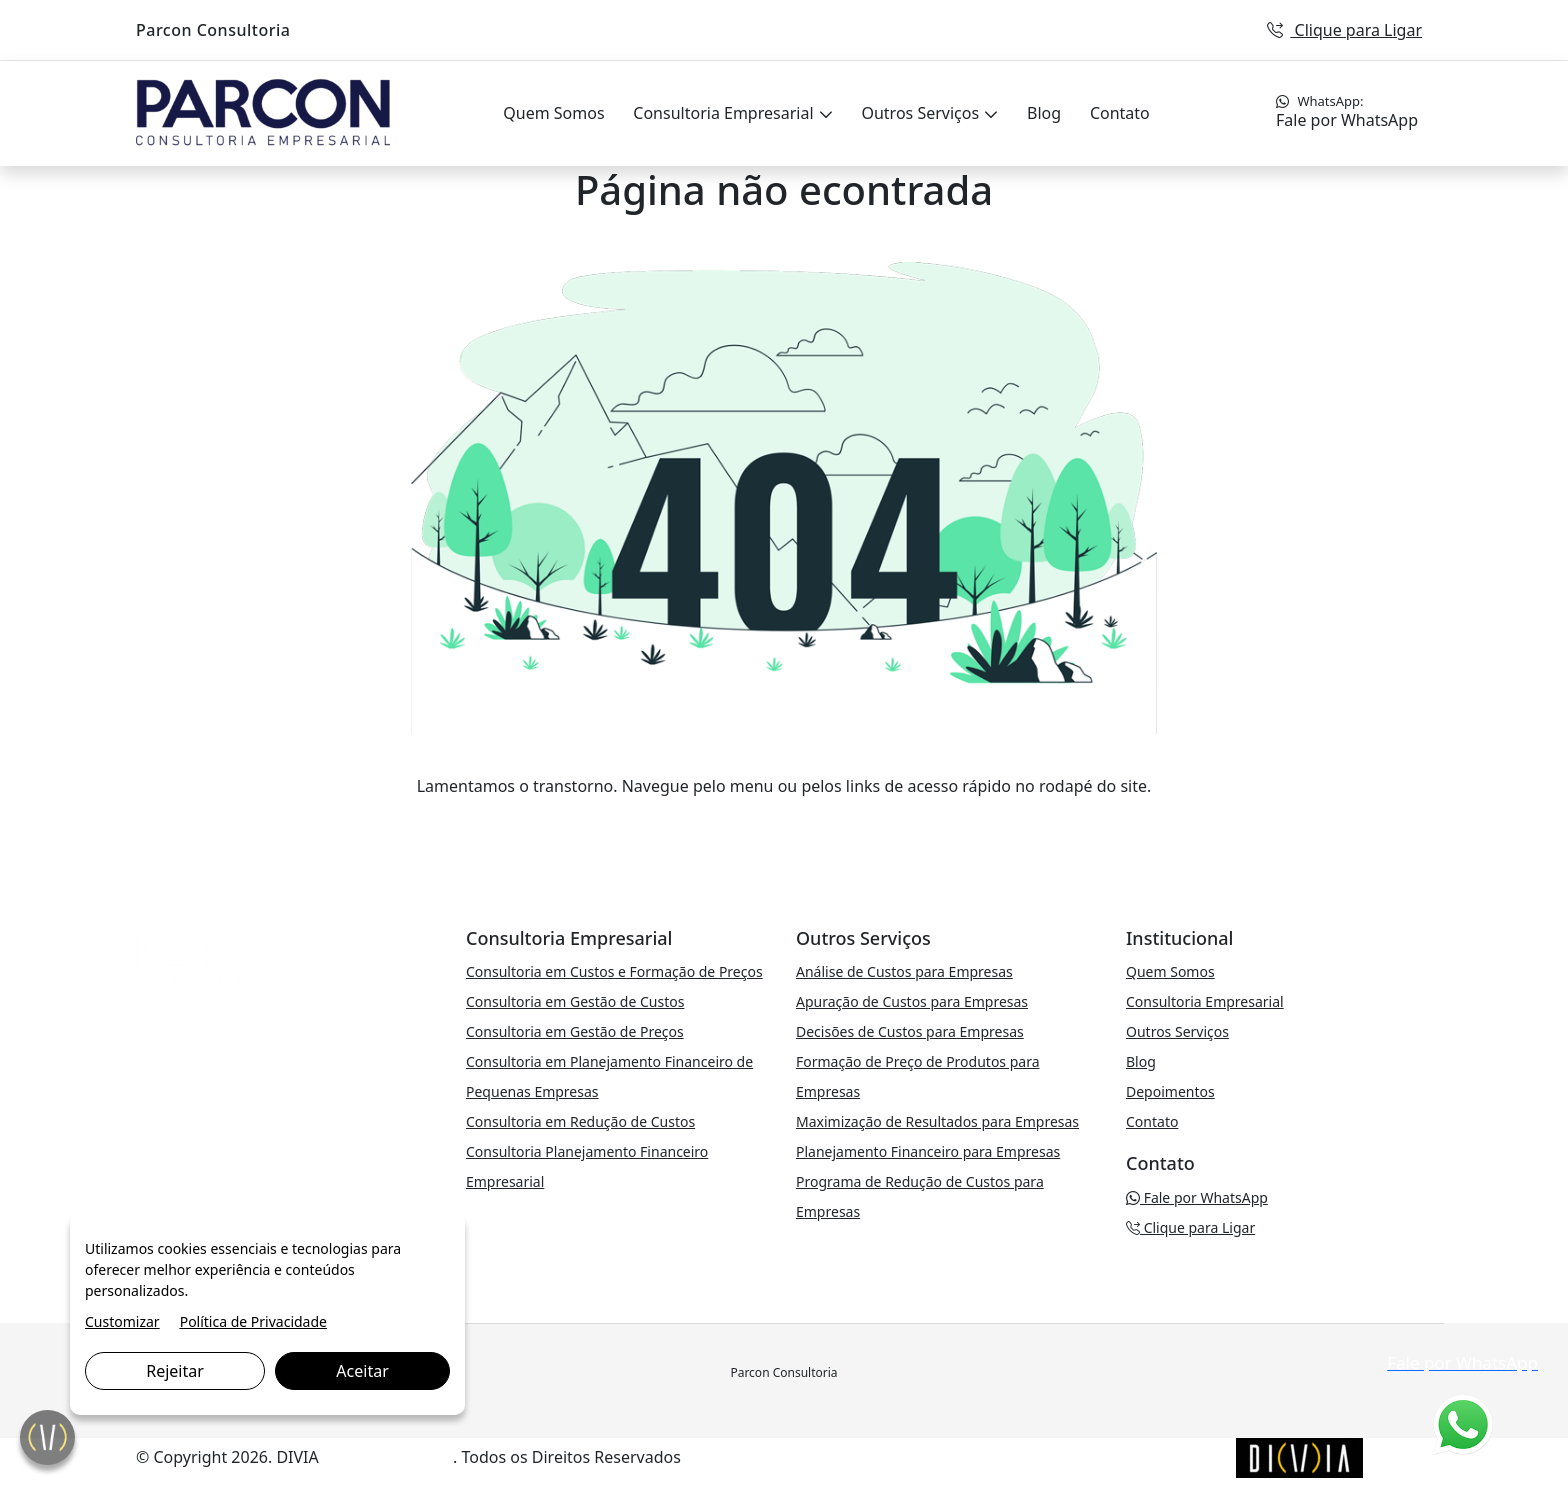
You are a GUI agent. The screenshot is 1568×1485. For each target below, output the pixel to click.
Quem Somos (553, 113)
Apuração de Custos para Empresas (912, 1001)
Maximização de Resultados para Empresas (937, 1121)
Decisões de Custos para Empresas (910, 1031)
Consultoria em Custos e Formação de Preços (614, 971)
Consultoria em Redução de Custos (580, 1121)
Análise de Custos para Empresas (904, 971)
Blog (1044, 113)
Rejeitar (175, 1371)
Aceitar (362, 1371)
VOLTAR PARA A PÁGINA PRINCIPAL (784, 826)
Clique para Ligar (1344, 30)
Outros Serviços (922, 113)
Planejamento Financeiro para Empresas (928, 1151)
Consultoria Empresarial (725, 113)
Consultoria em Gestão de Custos (575, 1001)
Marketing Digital (388, 1457)
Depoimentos (1170, 1091)
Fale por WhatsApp (1347, 111)
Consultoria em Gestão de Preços (575, 1031)
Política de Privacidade (253, 1321)
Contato (1120, 113)
